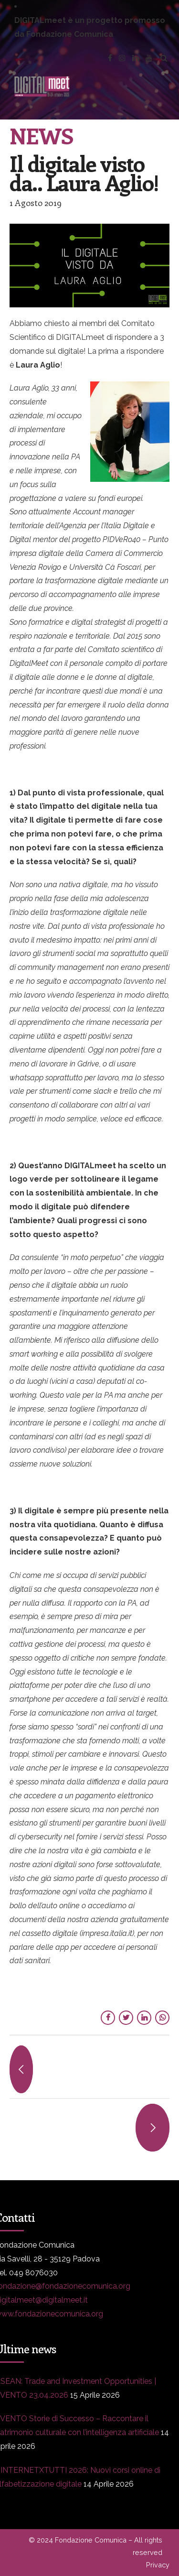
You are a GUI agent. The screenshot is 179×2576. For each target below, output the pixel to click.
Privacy (157, 2565)
